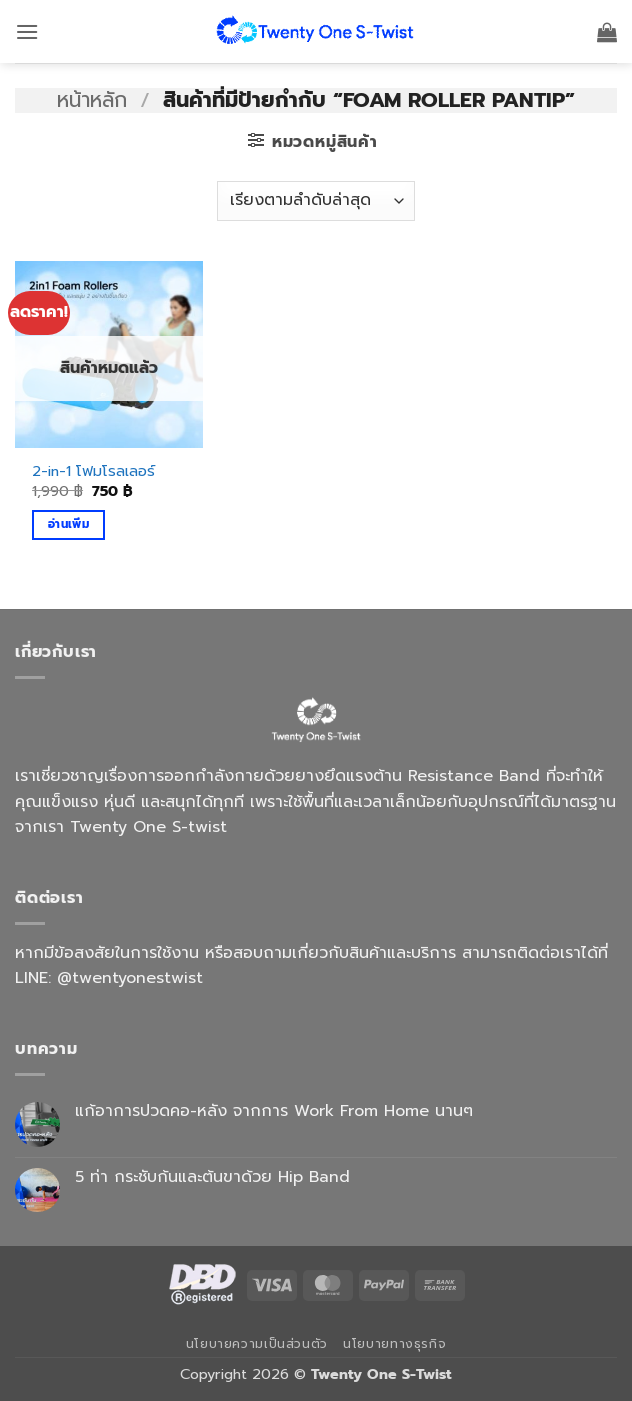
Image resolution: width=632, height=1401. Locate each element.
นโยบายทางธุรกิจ (394, 1344)
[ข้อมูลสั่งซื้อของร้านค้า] (315, 201)
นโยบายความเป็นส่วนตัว (257, 1344)
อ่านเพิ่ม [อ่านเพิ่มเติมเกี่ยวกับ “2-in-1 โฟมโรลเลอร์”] (68, 524)
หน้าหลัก (92, 100)
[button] (27, 31)
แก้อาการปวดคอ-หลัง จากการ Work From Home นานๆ (274, 1111)
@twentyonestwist (130, 978)
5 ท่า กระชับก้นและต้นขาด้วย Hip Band (212, 1177)
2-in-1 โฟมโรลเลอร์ (93, 471)
